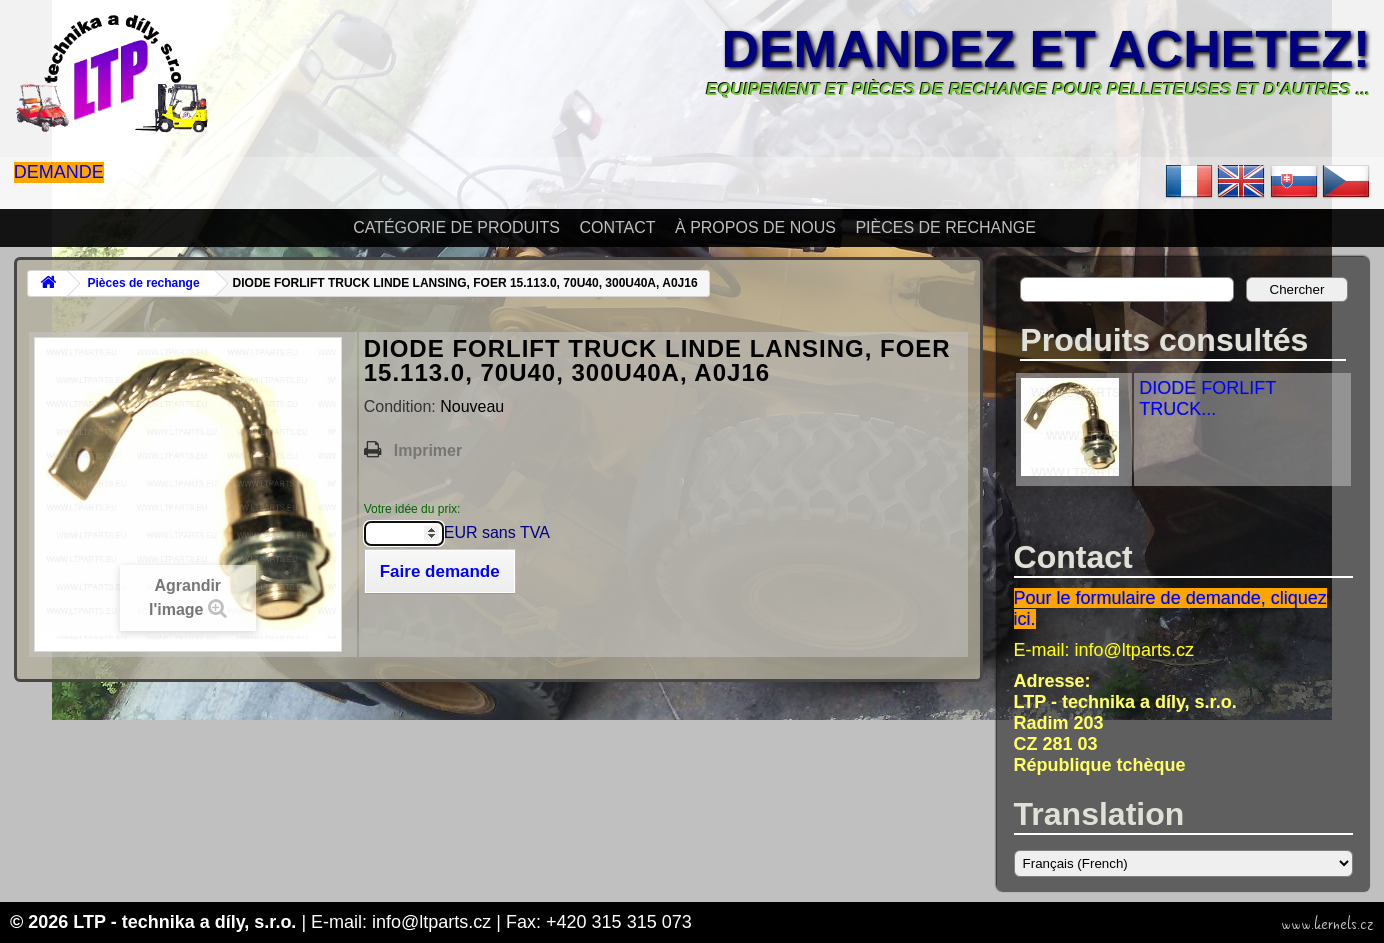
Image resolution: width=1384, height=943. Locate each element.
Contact (617, 227)
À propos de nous (755, 227)
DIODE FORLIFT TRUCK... (1207, 398)
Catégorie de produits (456, 227)
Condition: (402, 406)
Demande (59, 172)
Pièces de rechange (945, 227)
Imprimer (428, 450)
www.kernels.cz (1327, 924)
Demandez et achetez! (1046, 49)
